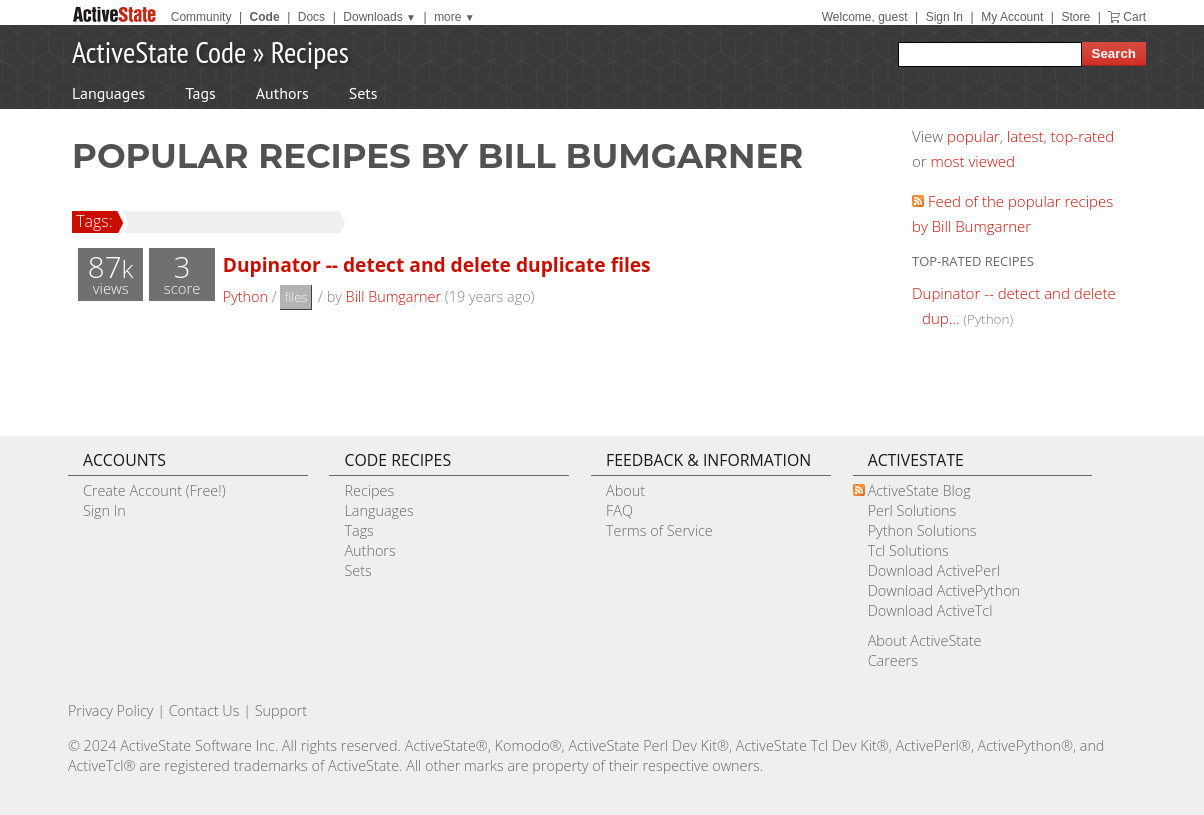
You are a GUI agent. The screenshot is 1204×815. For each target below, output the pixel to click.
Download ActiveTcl (930, 610)
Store (1075, 17)
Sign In (944, 17)
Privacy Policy (111, 710)
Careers (893, 660)
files (295, 297)
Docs (311, 17)
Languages (108, 93)
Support (281, 710)
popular (973, 136)
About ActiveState (925, 640)
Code (265, 17)
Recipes (310, 51)
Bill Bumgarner (393, 296)
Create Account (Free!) (154, 490)
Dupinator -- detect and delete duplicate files (437, 264)
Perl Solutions (912, 510)
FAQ (619, 510)
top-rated (1083, 136)
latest (1025, 136)
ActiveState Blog (919, 490)
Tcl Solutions (908, 550)
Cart (1134, 17)
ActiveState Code (159, 51)
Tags (200, 93)
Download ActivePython (944, 590)
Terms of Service (659, 530)
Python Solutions (922, 530)
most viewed (973, 161)
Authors (282, 93)
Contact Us (204, 710)
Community (201, 17)
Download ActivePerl (934, 570)
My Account (1012, 17)
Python (245, 296)
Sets (363, 93)
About (625, 490)
